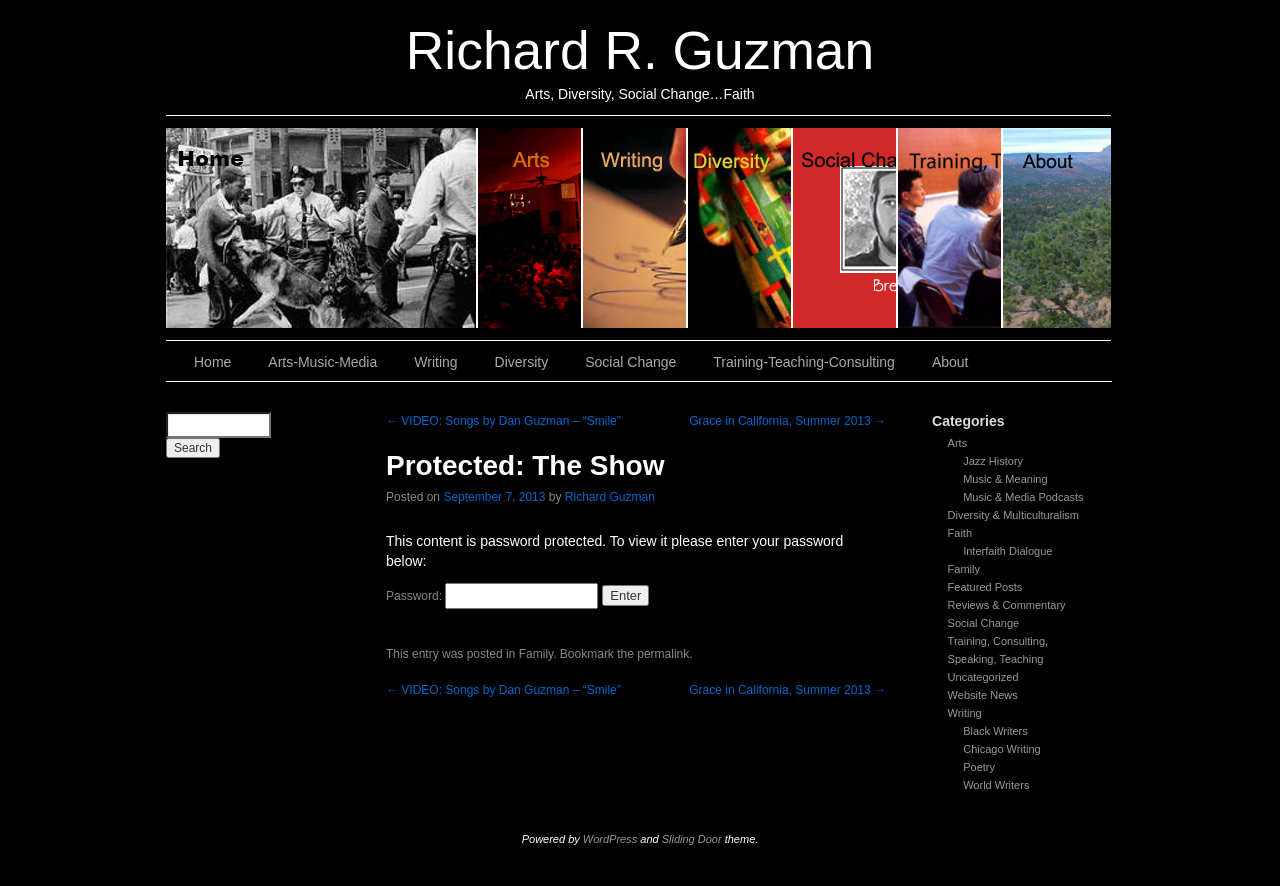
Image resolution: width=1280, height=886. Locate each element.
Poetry (979, 767)
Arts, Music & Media (530, 228)
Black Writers (995, 731)
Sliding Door (692, 839)
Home (322, 228)
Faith (960, 533)
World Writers (996, 785)
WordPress (610, 839)
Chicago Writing (1001, 749)
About (1057, 228)
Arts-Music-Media (322, 362)
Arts (958, 443)
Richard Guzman (610, 497)
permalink (663, 654)
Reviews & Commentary (1007, 605)
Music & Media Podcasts (1023, 497)
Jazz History (993, 461)
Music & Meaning (1005, 479)
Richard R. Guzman (640, 50)
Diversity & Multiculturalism (1013, 515)
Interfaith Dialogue (1007, 551)
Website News (983, 695)
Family (964, 569)
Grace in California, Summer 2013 (787, 421)
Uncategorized (983, 677)
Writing (635, 228)
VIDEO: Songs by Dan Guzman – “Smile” (503, 421)
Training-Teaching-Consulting (804, 362)
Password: (492, 596)
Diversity (740, 228)
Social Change (845, 228)
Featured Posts (985, 587)
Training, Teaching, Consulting (950, 228)
